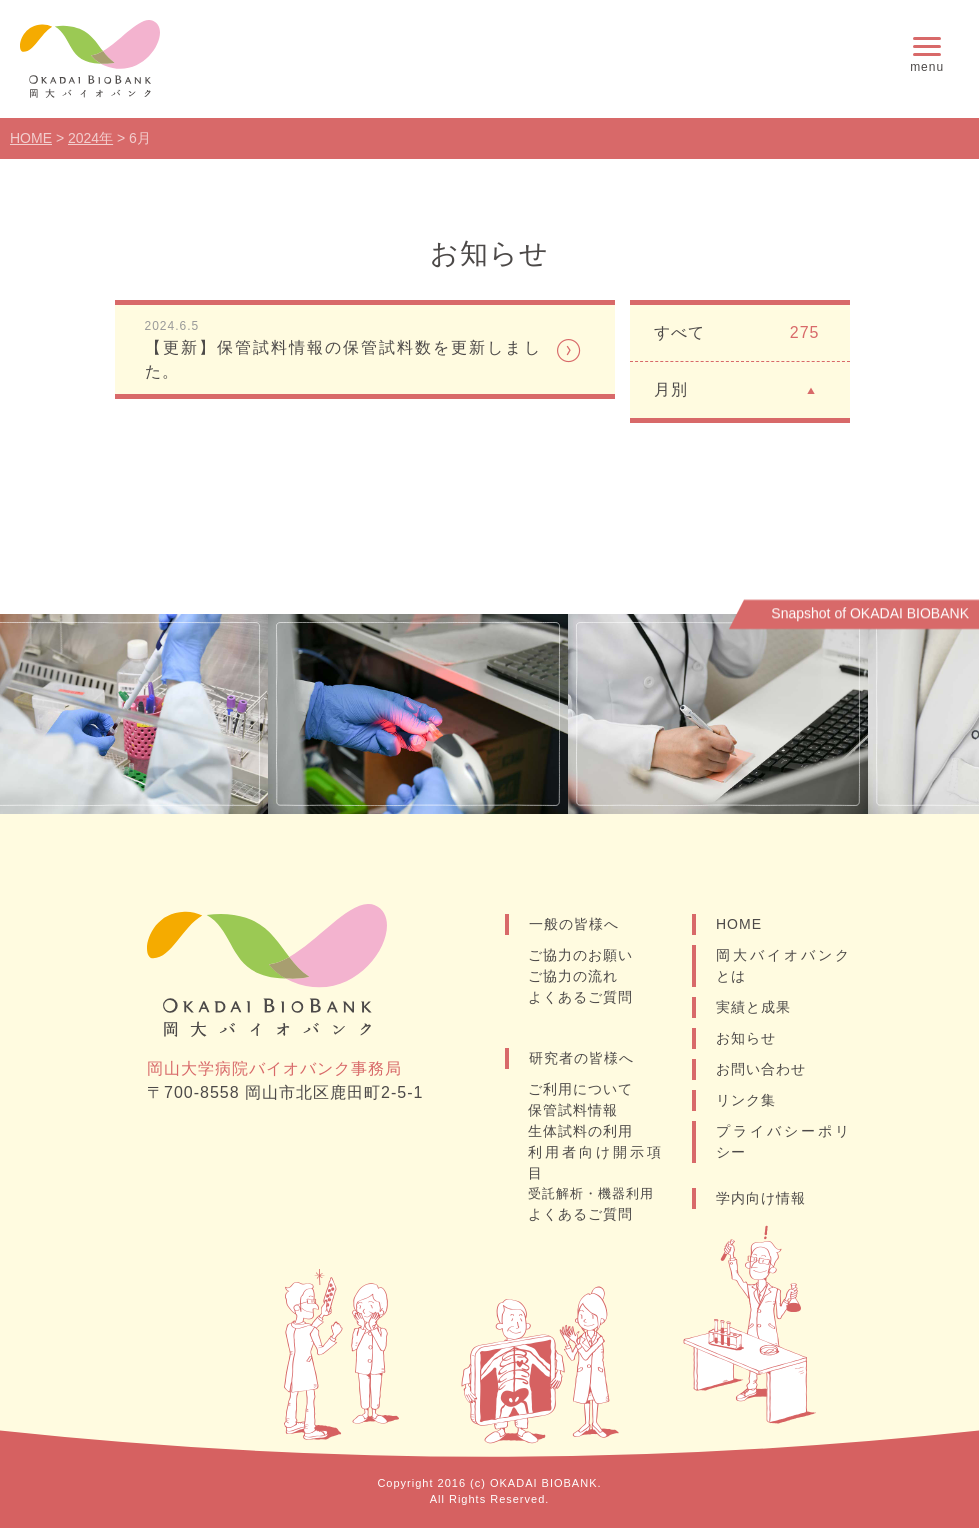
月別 (737, 388)
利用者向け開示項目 (595, 1162)
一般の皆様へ (574, 924)
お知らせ (746, 1038)
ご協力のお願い (580, 955)
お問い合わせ (761, 1069)
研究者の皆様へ (581, 1058)
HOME (739, 924)
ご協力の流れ (573, 976)
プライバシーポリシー (783, 1141)
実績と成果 (753, 1007)
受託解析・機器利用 (591, 1193)
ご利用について (580, 1089)
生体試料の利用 (580, 1131)
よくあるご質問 (580, 997)
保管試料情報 (573, 1110)
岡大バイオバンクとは (783, 965)
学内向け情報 (761, 1198)
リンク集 (746, 1100)
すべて (737, 333)
